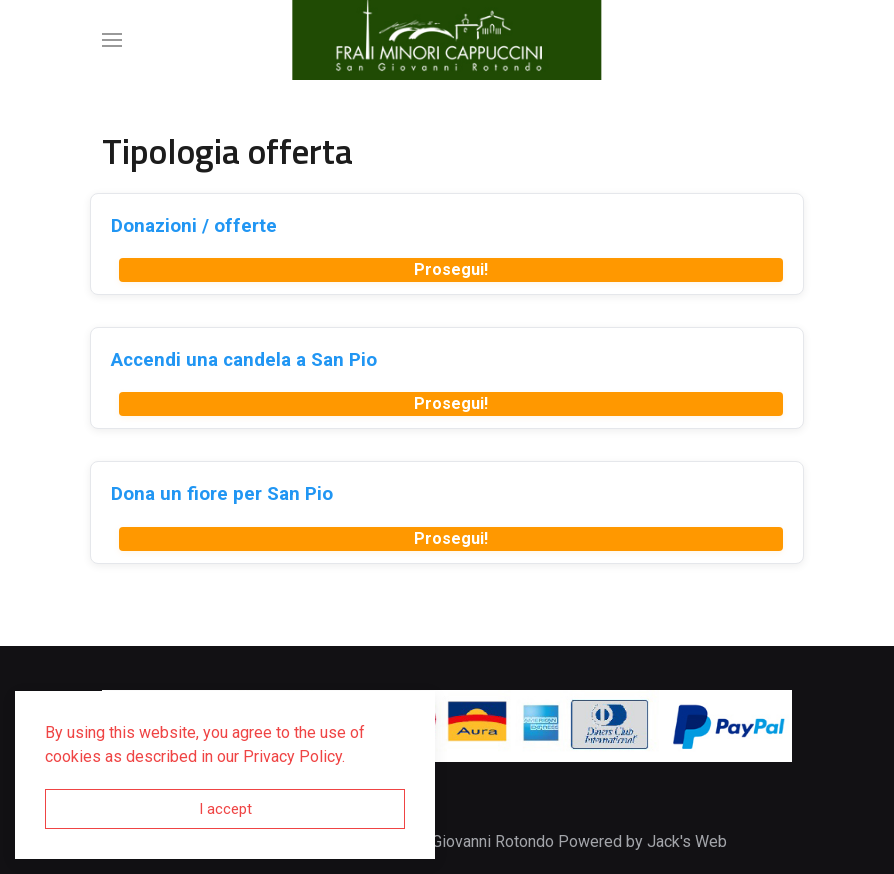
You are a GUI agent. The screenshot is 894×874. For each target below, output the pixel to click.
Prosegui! (451, 269)
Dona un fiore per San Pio (222, 493)
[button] (112, 40)
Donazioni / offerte (194, 225)
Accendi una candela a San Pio (244, 359)
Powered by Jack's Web (642, 841)
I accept (225, 809)
